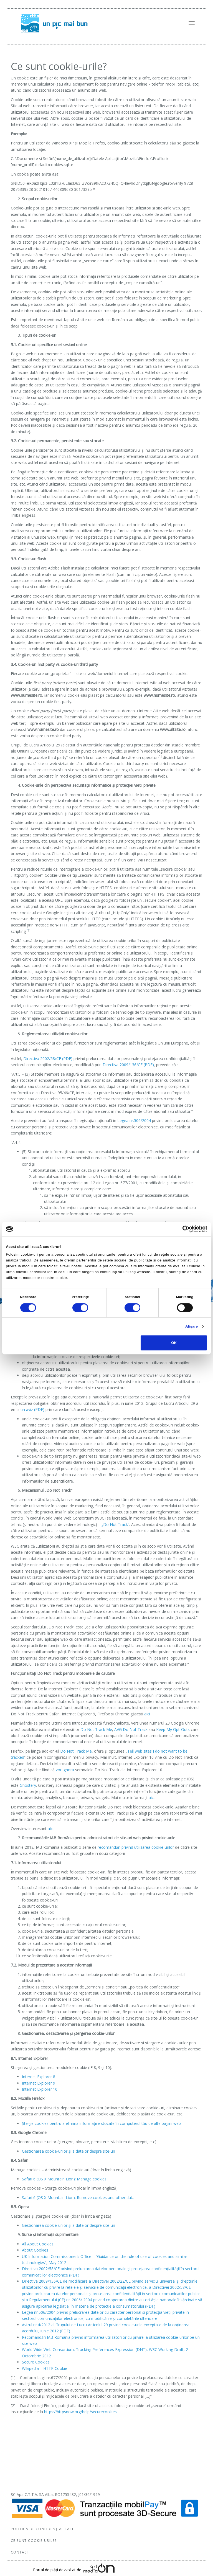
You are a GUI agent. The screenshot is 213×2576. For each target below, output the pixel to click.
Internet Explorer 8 (38, 2076)
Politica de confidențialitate (42, 2529)
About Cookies (35, 2250)
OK (174, 1343)
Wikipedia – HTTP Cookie (44, 2368)
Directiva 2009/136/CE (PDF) (128, 1064)
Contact (20, 2552)
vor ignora (65, 1769)
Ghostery (28, 1785)
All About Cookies (38, 2244)
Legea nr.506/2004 (134, 1120)
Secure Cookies (36, 2362)
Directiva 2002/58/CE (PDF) (47, 1058)
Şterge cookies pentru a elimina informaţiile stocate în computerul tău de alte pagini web (101, 2123)
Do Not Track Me (96, 1729)
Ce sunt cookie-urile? (33, 2540)
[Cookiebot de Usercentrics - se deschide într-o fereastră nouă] (183, 1229)
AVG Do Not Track (131, 1729)
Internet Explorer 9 (38, 2083)
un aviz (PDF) (32, 1409)
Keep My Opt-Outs (173, 1729)
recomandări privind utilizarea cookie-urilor (136, 1847)
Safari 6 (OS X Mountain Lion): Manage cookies (64, 2179)
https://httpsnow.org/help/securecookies (80, 2411)
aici (147, 1713)
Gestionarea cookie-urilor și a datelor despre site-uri (68, 2151)
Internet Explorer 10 (39, 2089)
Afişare (191, 1326)
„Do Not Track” (115, 1524)
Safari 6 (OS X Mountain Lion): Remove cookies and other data (78, 2197)
